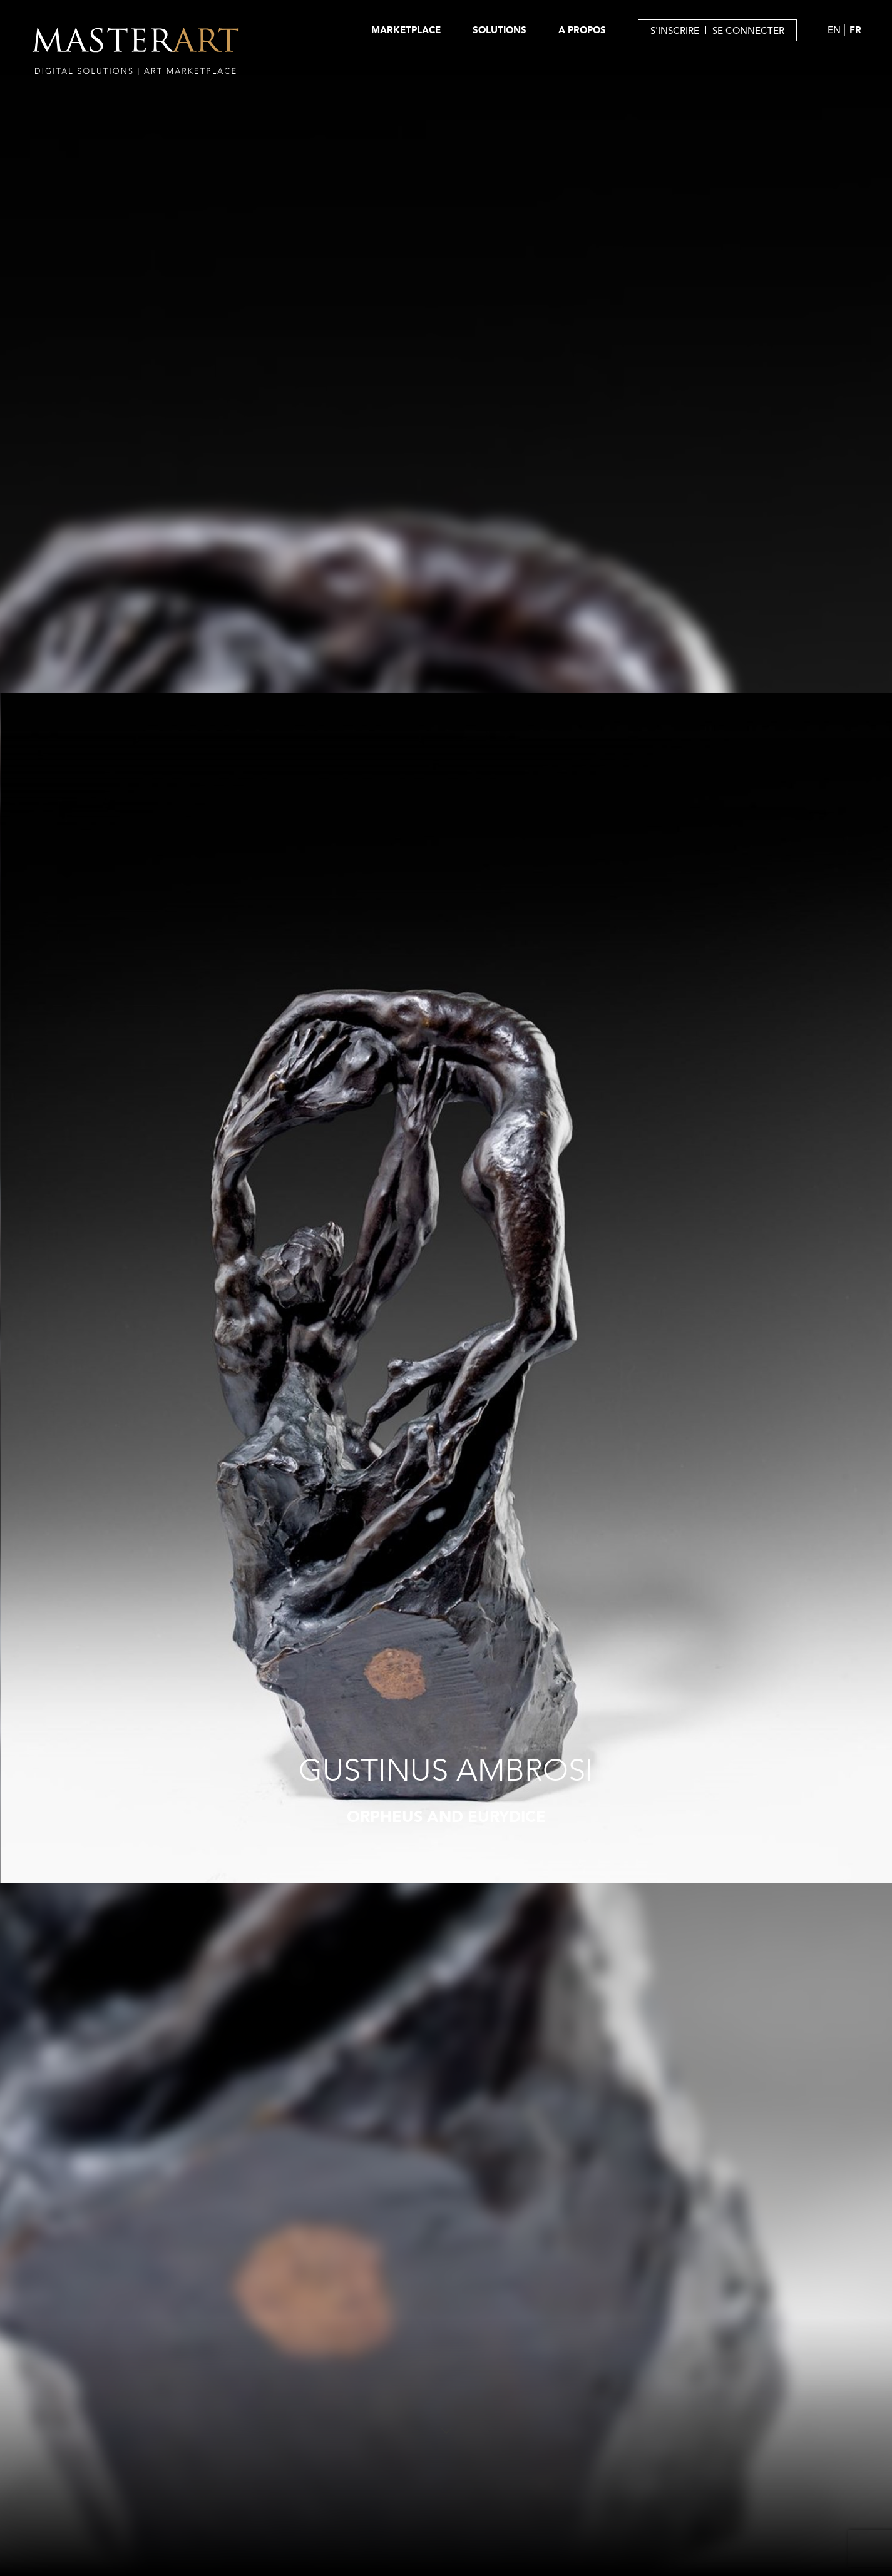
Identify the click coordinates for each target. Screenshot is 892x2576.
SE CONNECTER (748, 30)
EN (834, 30)
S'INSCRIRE (674, 30)
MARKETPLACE (406, 30)
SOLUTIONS (499, 30)
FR (855, 30)
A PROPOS (582, 30)
